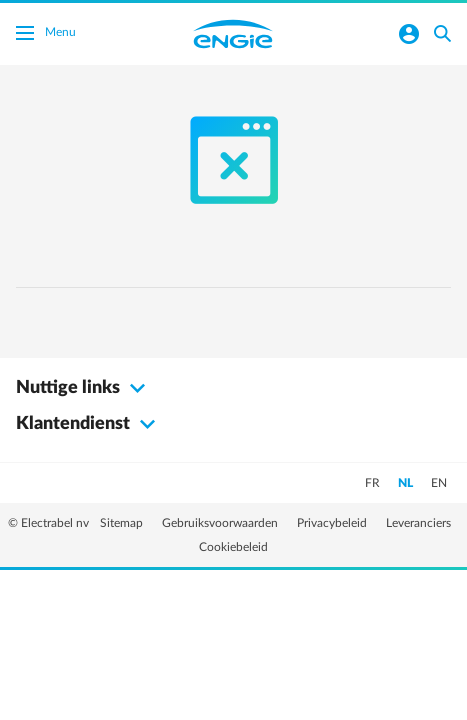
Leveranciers (418, 523)
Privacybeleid (333, 523)
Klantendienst (88, 424)
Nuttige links (83, 388)
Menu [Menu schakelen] (46, 35)
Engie (233, 34)
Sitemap (123, 523)
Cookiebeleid (233, 547)
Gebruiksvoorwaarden (221, 523)
